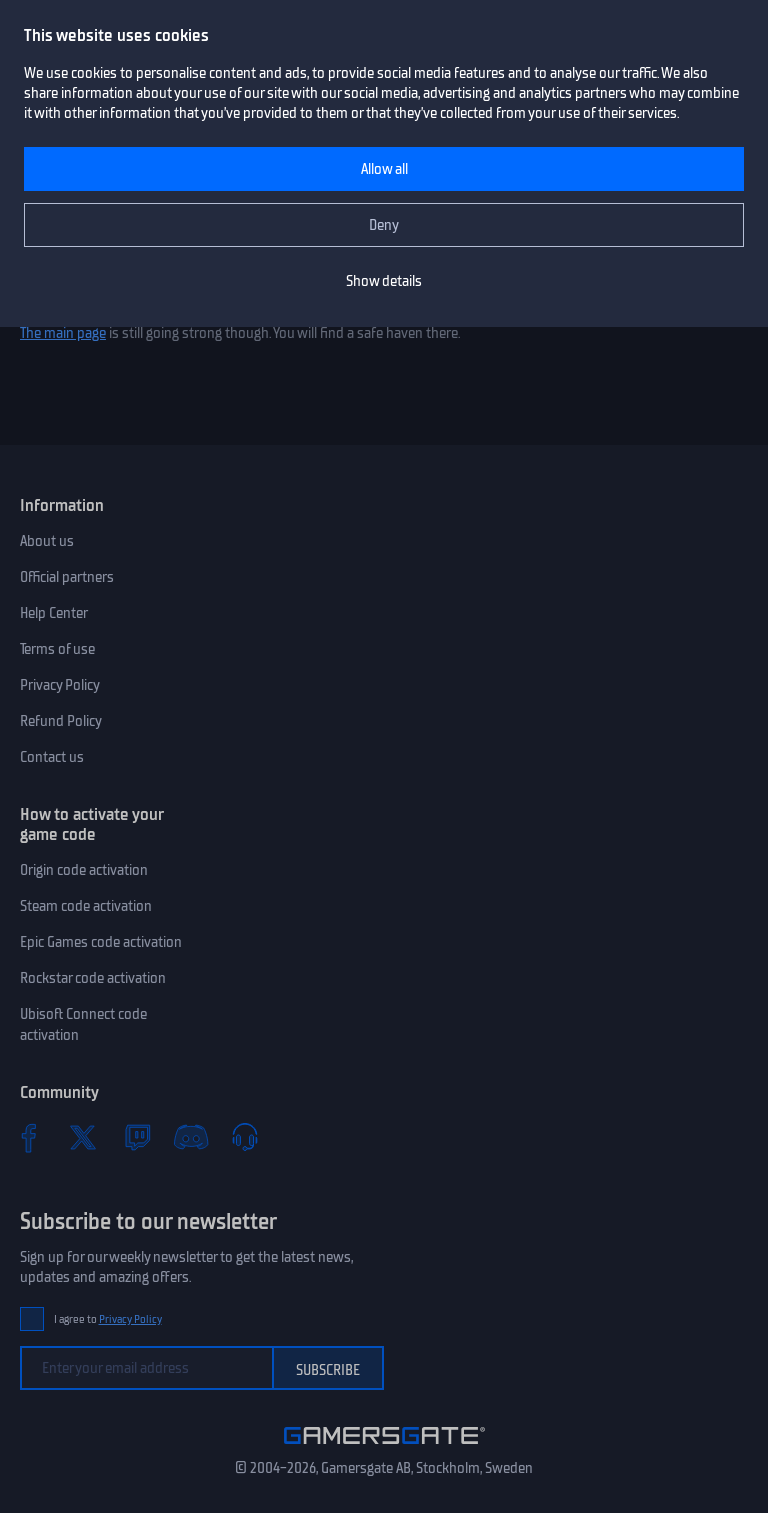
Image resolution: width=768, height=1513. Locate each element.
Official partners (67, 577)
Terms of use (57, 649)
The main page (63, 333)
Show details (384, 281)
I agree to (108, 1319)
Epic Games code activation (101, 942)
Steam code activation (86, 906)
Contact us (52, 757)
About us (47, 541)
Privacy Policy (60, 685)
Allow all (384, 169)
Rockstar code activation (93, 978)
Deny (384, 225)
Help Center (54, 613)
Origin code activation (84, 870)
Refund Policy (61, 721)
